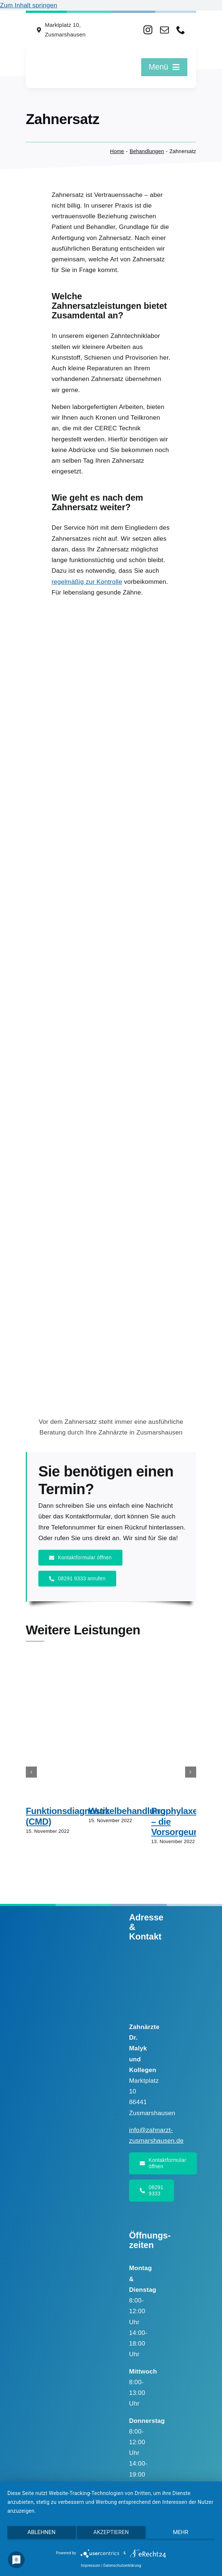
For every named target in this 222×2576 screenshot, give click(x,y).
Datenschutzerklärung (122, 2565)
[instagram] (147, 29)
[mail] (164, 29)
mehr (180, 2532)
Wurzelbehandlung (127, 1811)
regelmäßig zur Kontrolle (87, 581)
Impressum (90, 2565)
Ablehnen (41, 2532)
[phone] (180, 29)
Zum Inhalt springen (28, 5)
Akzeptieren (111, 2532)
